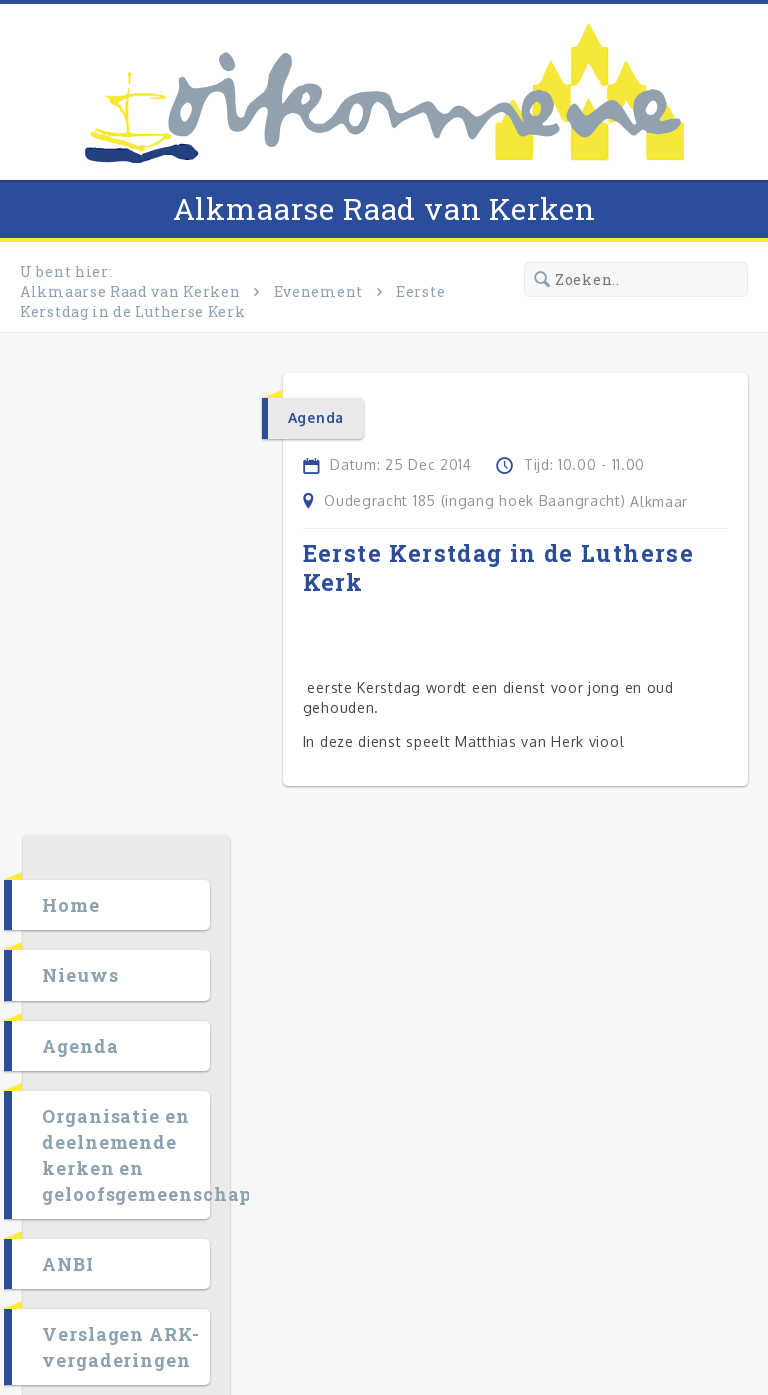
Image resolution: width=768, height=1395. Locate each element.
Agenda (97, 584)
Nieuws (97, 513)
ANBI (85, 802)
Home (88, 443)
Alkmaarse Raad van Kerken (384, 208)
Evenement (318, 291)
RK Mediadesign (662, 1292)
